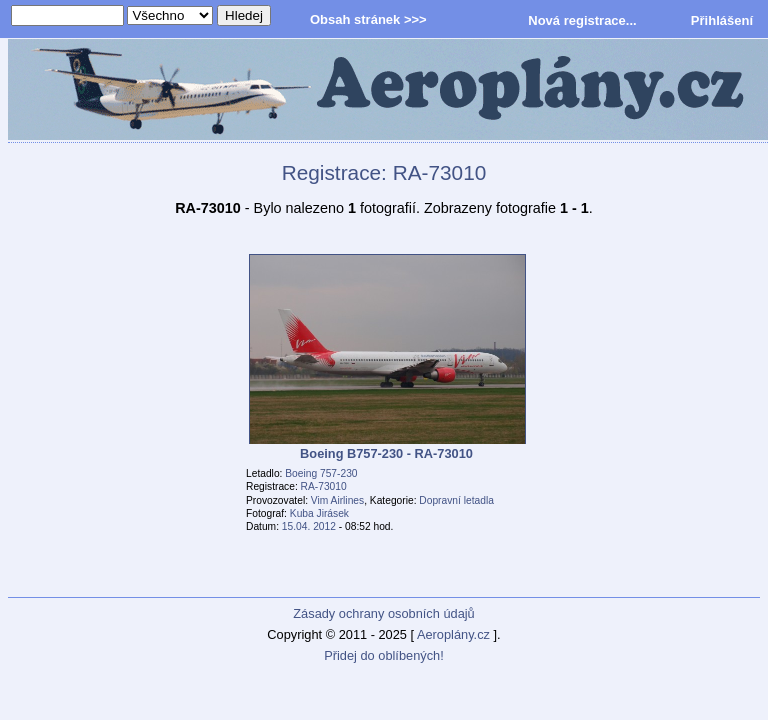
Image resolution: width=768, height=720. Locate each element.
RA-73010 (324, 486)
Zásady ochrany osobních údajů (383, 613)
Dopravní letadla (456, 500)
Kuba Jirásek (319, 513)
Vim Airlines (337, 500)
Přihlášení (722, 20)
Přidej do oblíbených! (384, 655)
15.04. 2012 (309, 526)
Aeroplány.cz (453, 634)
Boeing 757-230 (321, 473)
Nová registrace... (582, 20)
